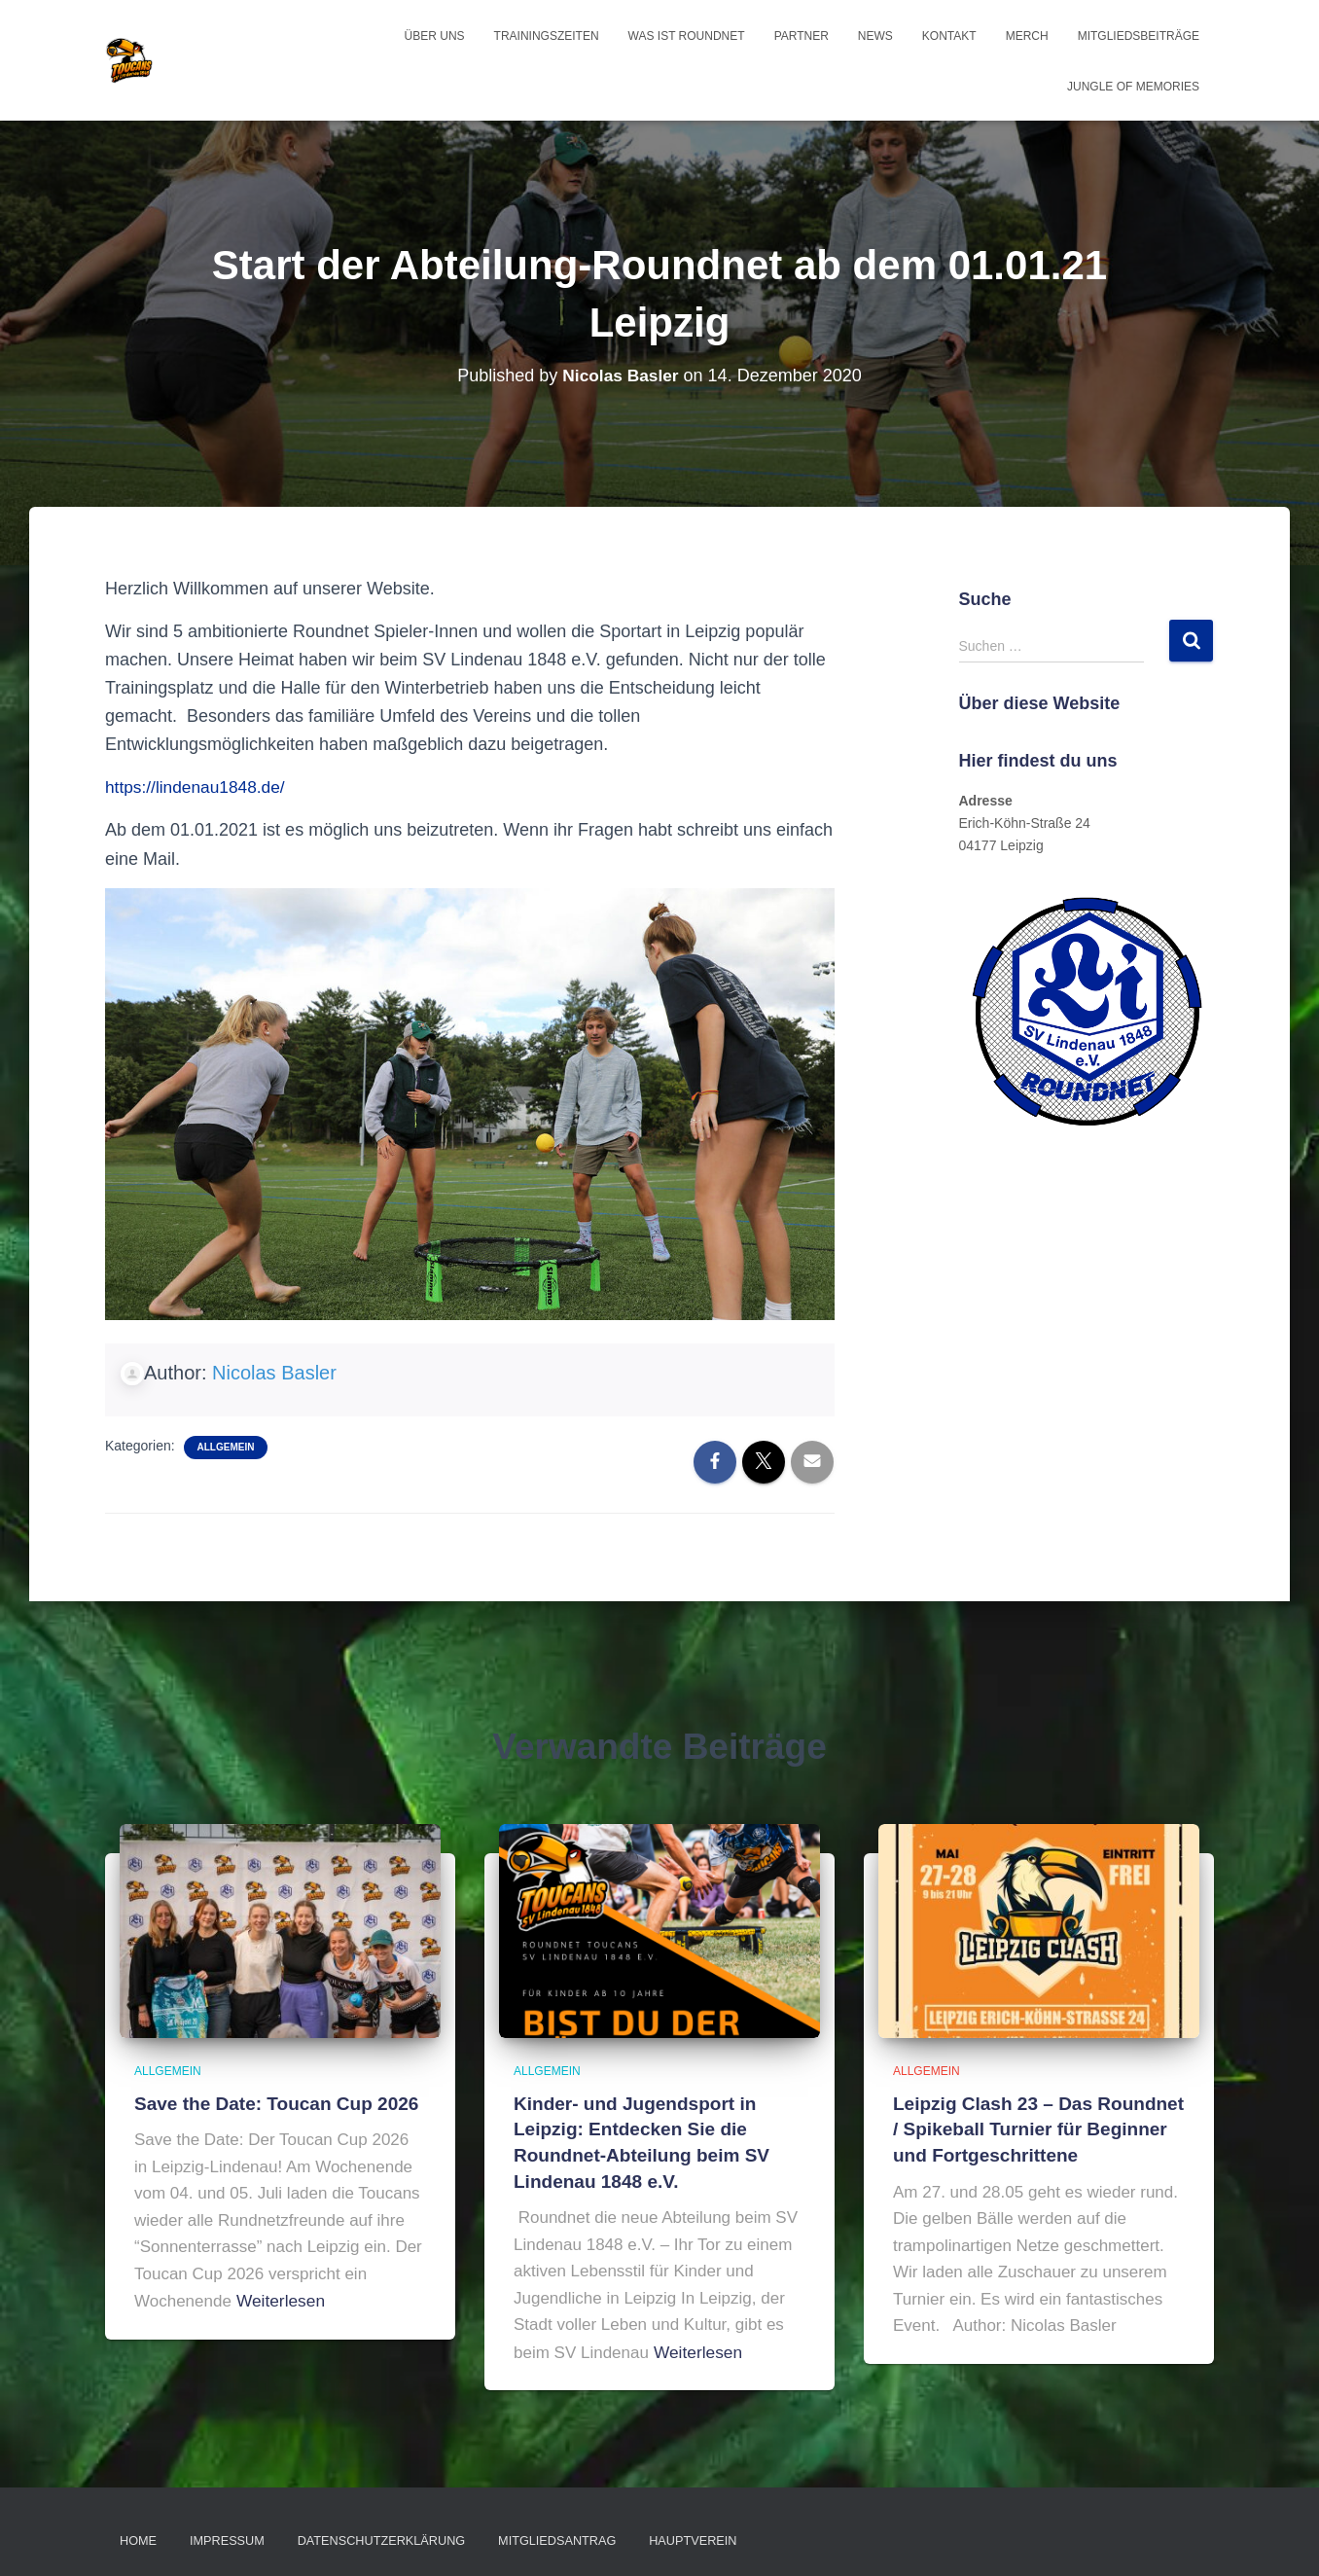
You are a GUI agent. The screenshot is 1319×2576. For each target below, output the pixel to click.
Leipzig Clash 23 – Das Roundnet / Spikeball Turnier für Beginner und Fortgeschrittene (1036, 2127)
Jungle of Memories (1133, 86)
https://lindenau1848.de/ (198, 787)
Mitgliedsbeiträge (1138, 36)
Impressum (223, 2534)
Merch (1027, 36)
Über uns (435, 36)
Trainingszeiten (546, 36)
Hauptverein (668, 2534)
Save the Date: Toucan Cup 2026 (269, 2103)
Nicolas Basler (274, 1372)
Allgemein (226, 1447)
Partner (801, 36)
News (875, 36)
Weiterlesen (279, 2299)
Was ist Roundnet (686, 36)
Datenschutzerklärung (370, 2534)
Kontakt (949, 36)
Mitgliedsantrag (538, 2534)
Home (137, 2534)
